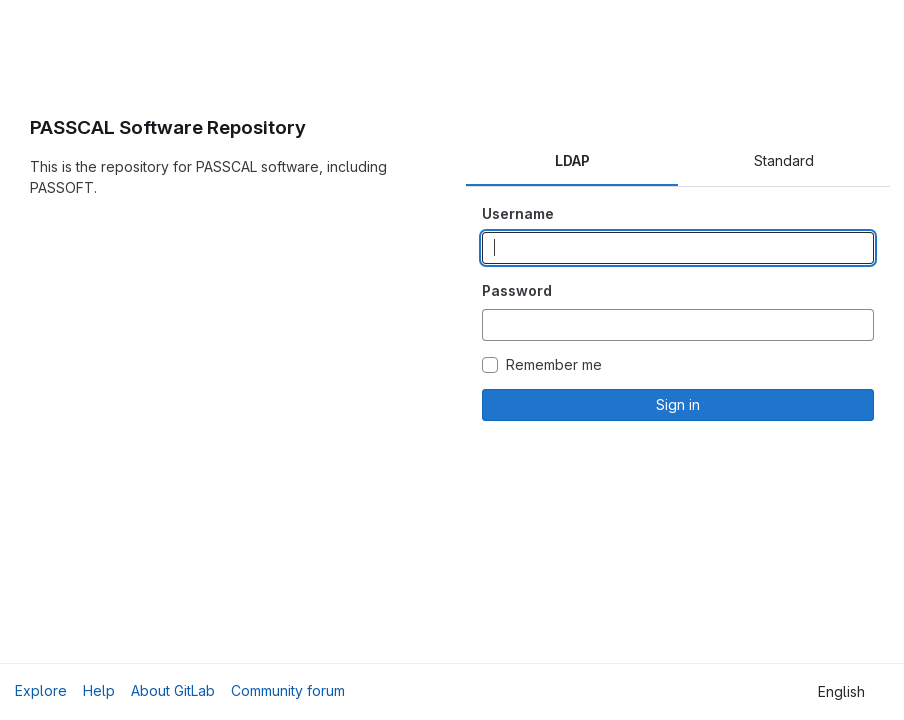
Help (99, 690)
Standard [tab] (784, 160)
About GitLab (173, 690)
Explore (41, 690)
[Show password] (858, 325)
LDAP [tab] (572, 160)
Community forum (288, 690)
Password (517, 290)
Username (518, 213)
